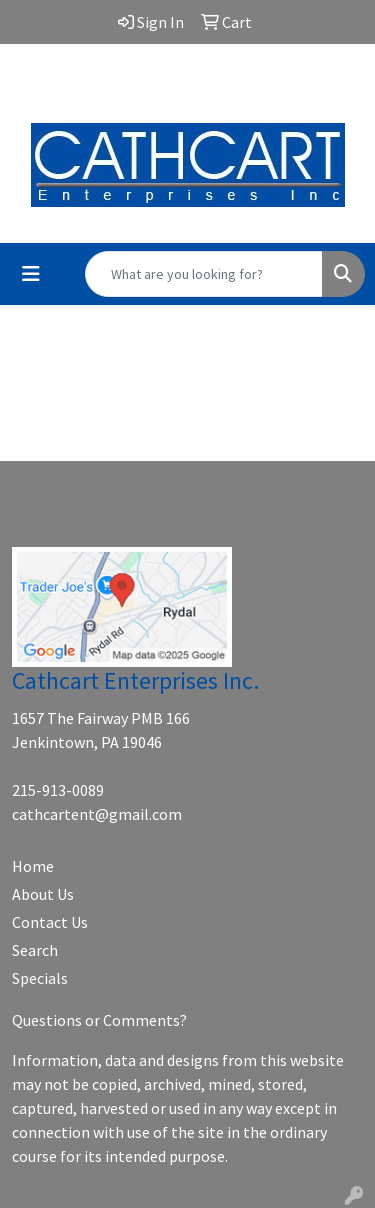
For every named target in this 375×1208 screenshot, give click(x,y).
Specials (40, 978)
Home (33, 866)
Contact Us (50, 922)
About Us (43, 894)
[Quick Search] (204, 274)
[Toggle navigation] (31, 274)
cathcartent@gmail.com (188, 81)
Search (35, 950)
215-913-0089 (58, 790)
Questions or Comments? (99, 1020)
